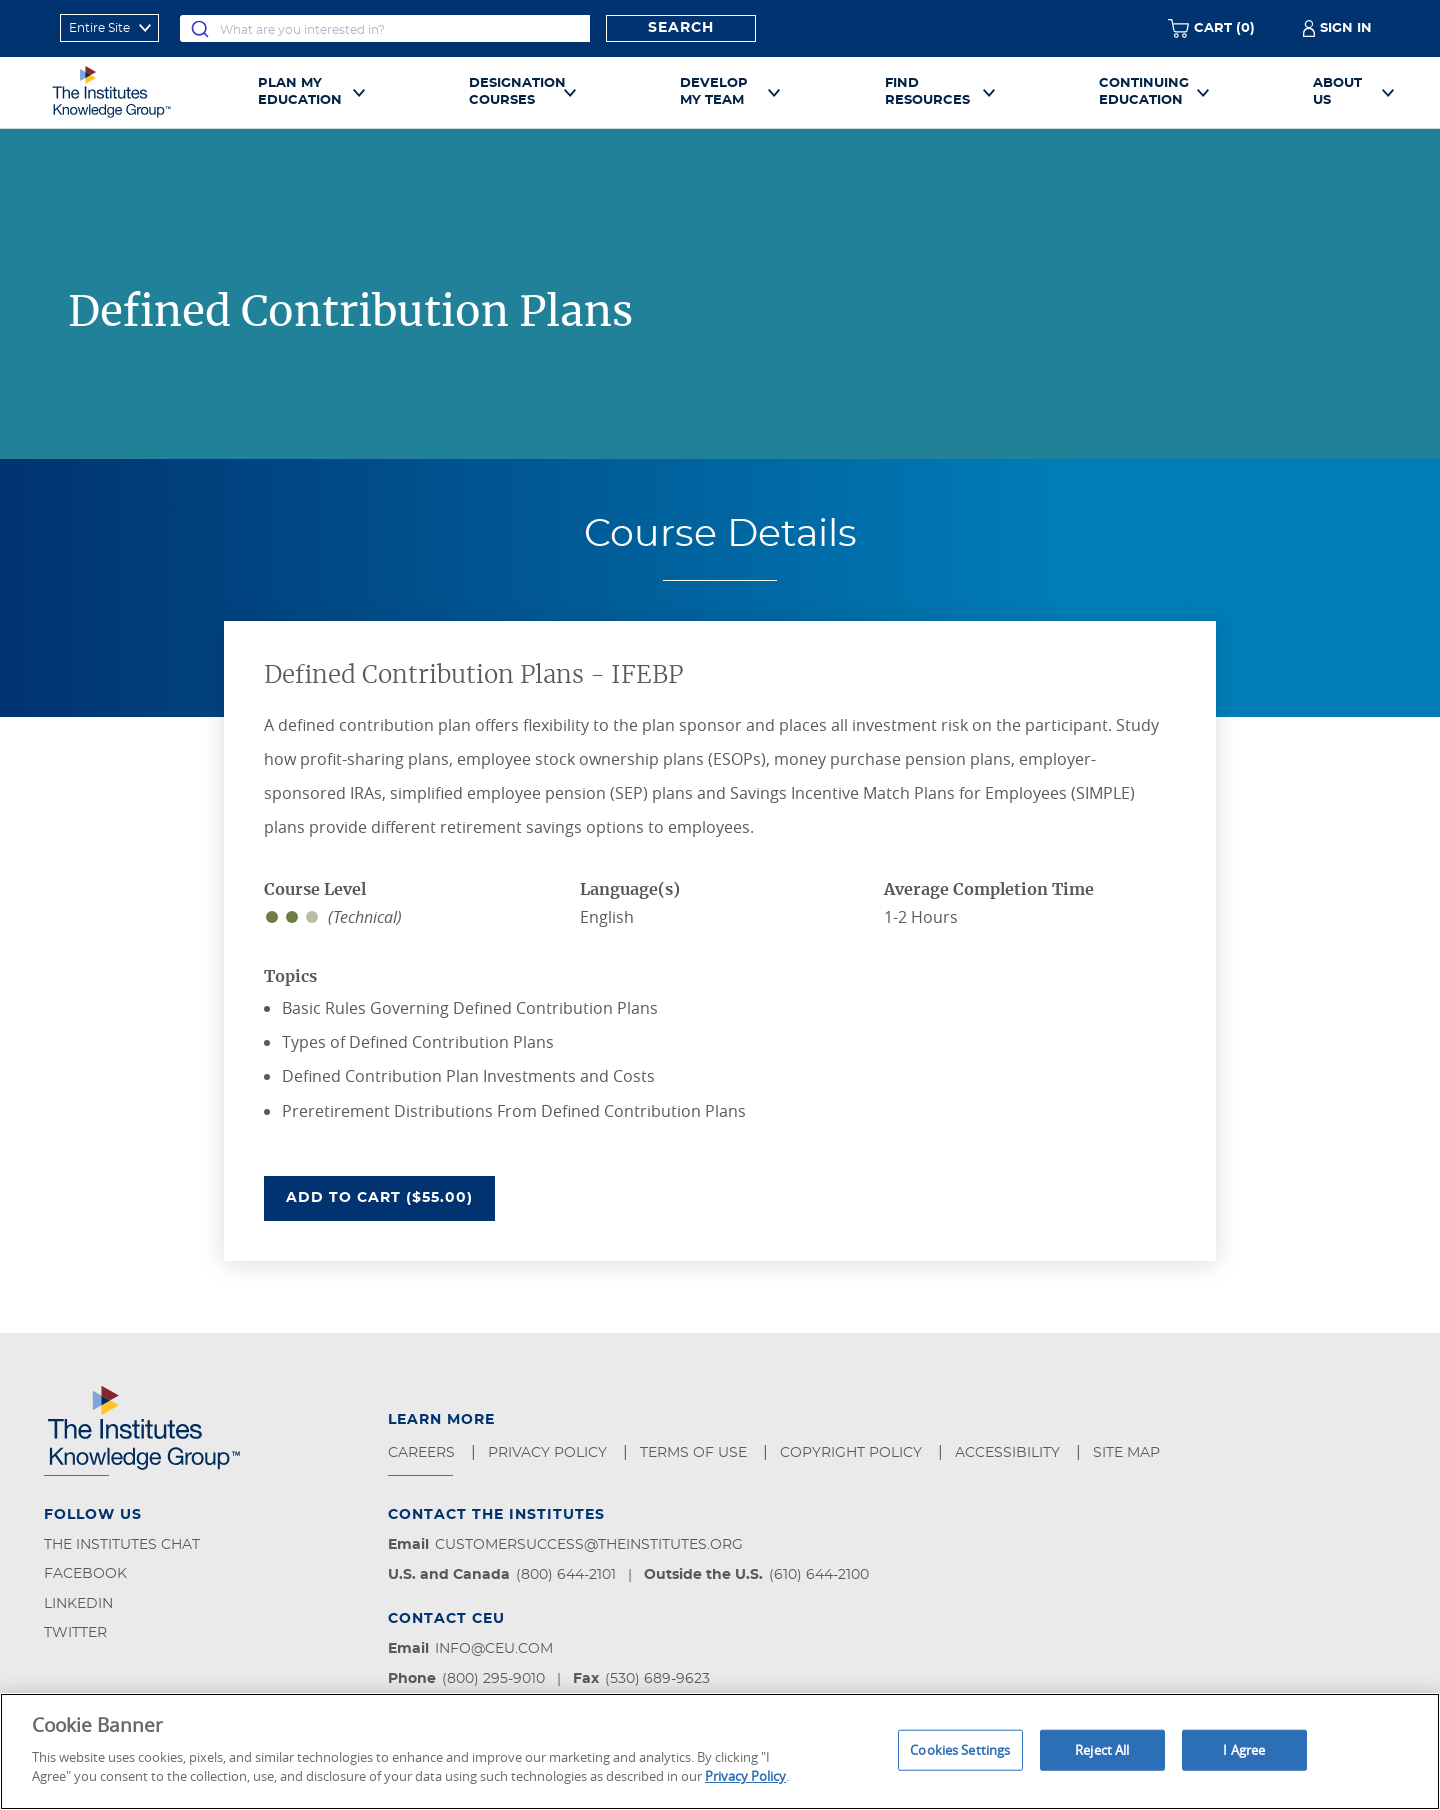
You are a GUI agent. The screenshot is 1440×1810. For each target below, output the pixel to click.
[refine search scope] (109, 28)
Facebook (85, 1574)
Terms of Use (695, 1453)
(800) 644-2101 (566, 1575)
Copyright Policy (853, 1453)
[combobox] (385, 28)
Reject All (1102, 1749)
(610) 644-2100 (819, 1575)
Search (681, 28)
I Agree (1244, 1749)
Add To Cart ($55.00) (390, 1196)
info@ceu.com (494, 1649)
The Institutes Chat (122, 1545)
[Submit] (200, 28)
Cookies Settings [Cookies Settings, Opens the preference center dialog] (960, 1749)
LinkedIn (78, 1604)
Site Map (1128, 1453)
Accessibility (1009, 1453)
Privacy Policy (549, 1453)
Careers (423, 1453)
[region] (720, 1751)
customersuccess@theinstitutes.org (589, 1545)
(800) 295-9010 (493, 1679)
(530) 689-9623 (657, 1679)
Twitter (75, 1633)
